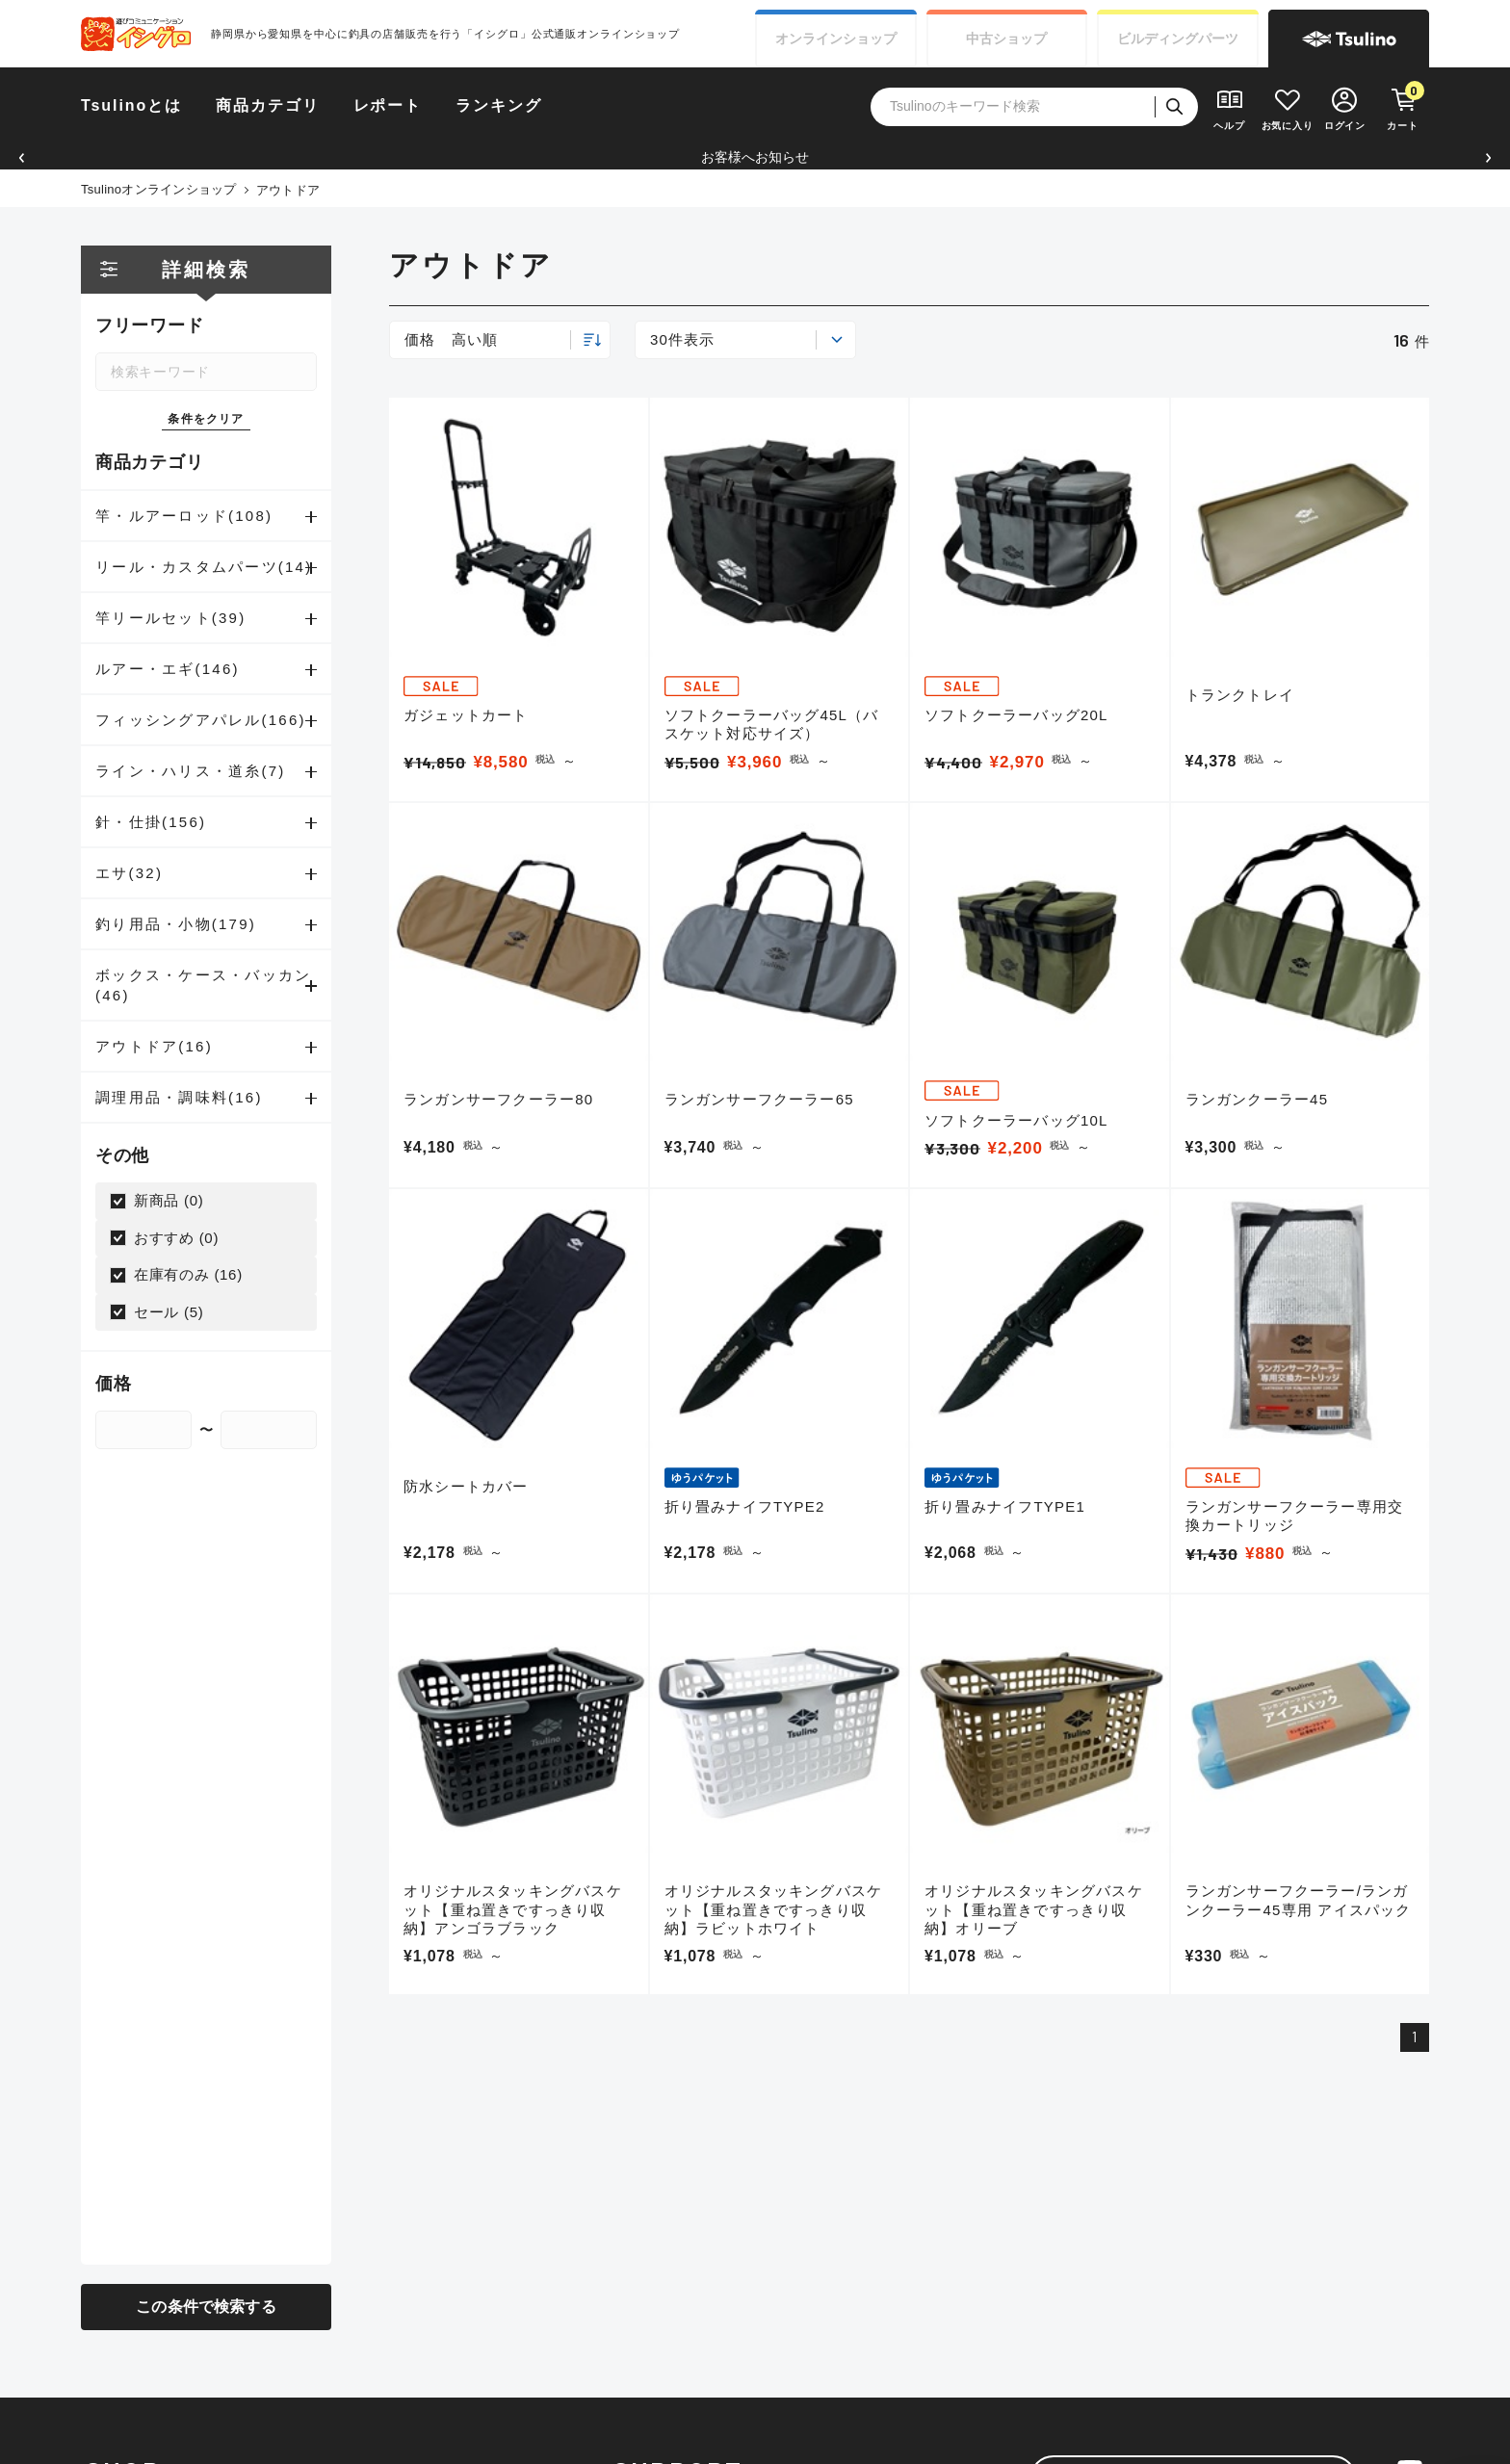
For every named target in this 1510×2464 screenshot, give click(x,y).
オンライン (836, 39)
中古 (1006, 39)
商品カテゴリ (268, 105)
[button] (22, 157)
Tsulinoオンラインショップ (159, 189)
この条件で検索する (205, 2306)
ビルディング (1177, 39)
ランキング (499, 105)
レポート (388, 105)
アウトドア (288, 190)
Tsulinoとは (131, 105)
